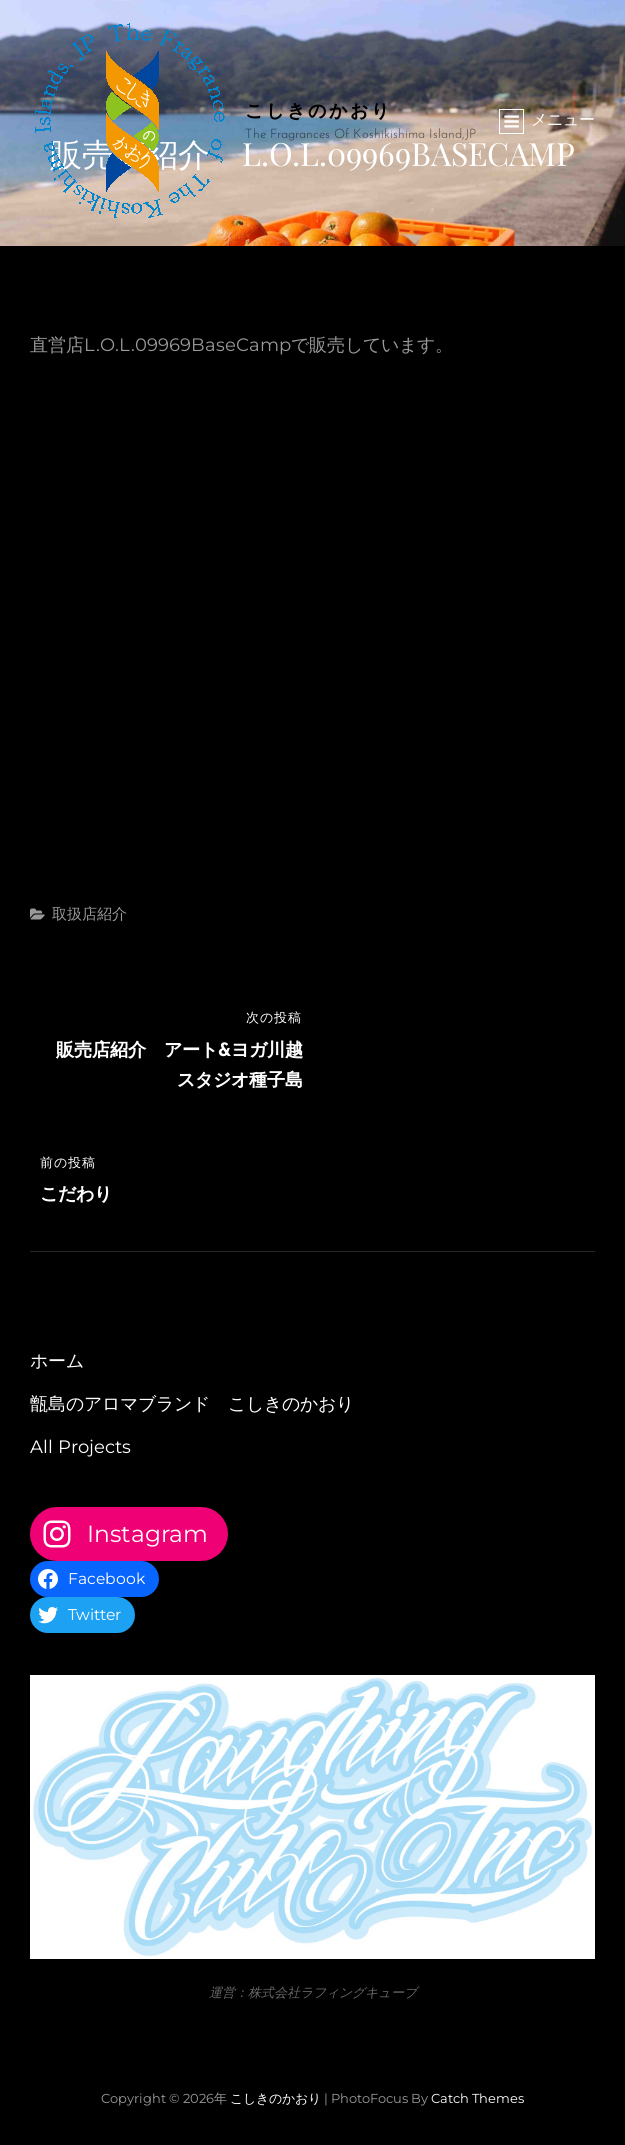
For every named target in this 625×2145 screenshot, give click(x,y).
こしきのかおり (318, 110)
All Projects (80, 1447)
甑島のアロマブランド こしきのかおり (192, 1404)
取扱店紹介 (89, 913)
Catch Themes (477, 2098)
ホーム (57, 1361)
